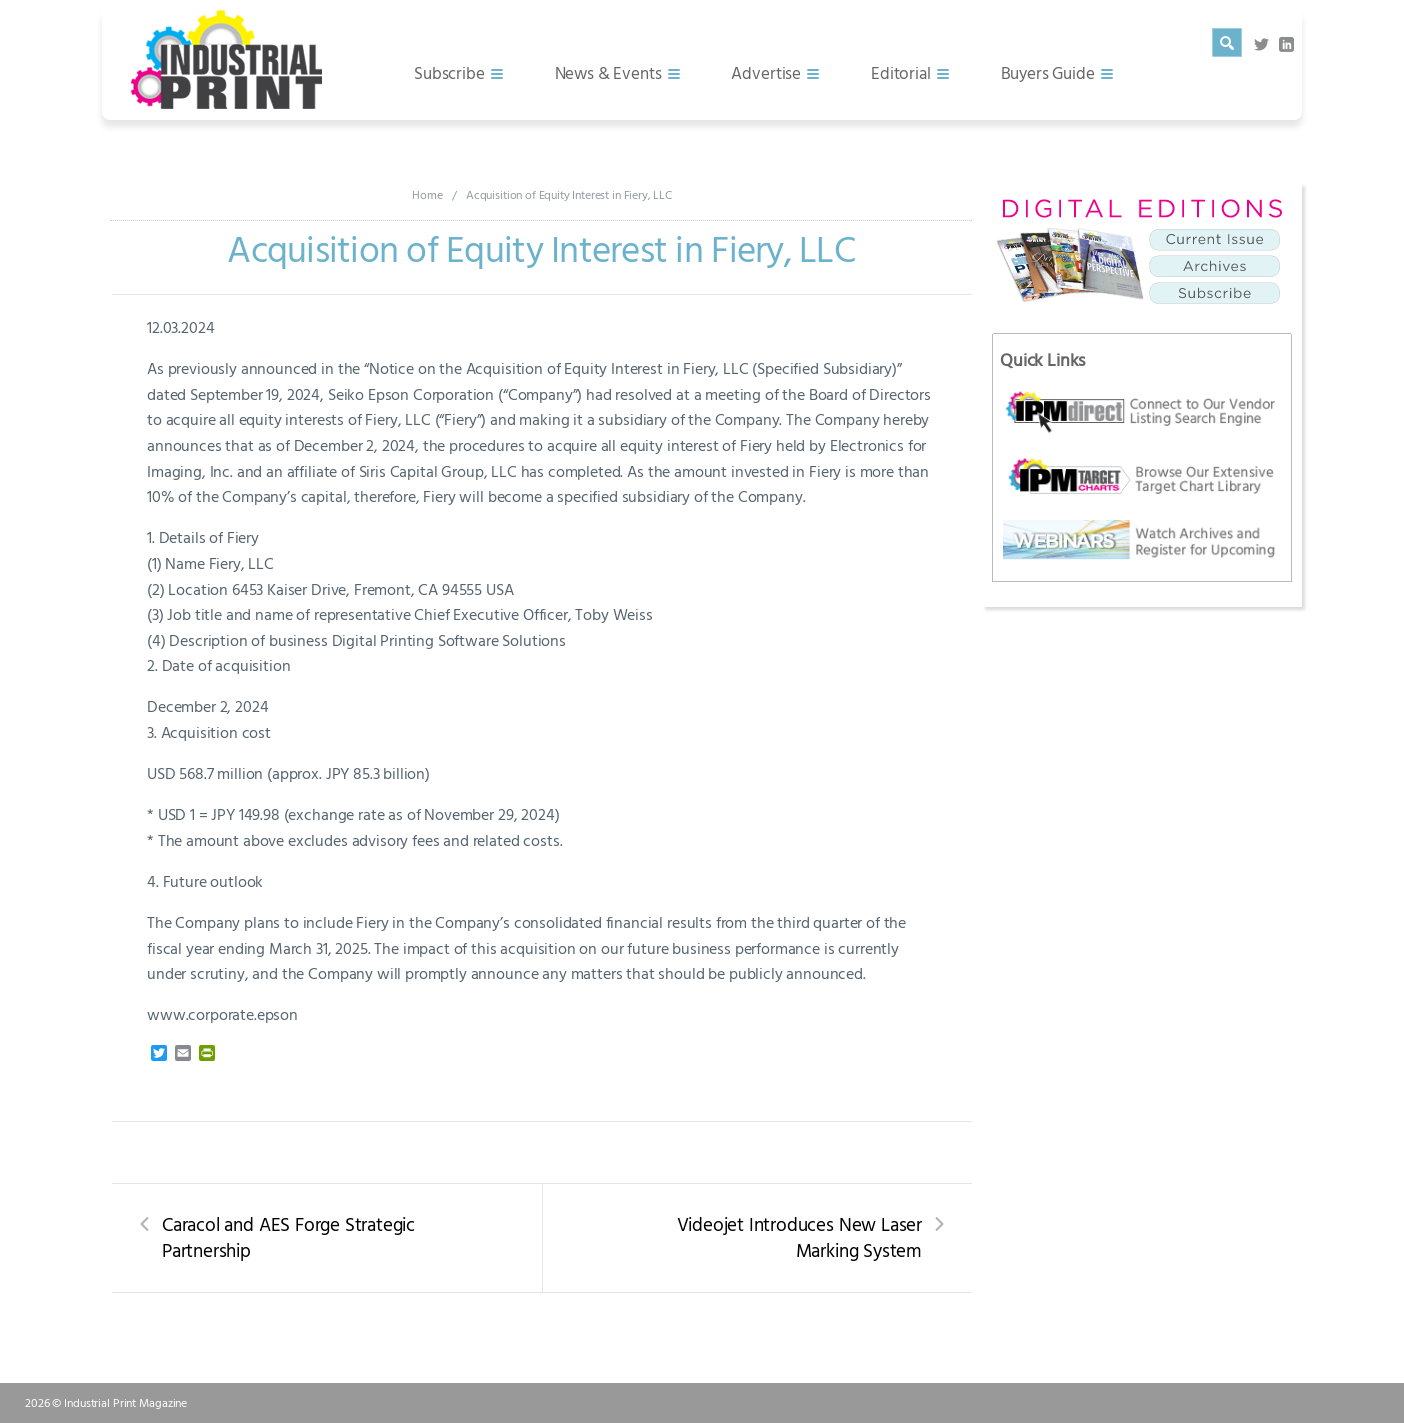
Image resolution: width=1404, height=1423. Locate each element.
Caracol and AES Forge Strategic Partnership (288, 1237)
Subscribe (449, 72)
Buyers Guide (1048, 72)
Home (427, 194)
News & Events (608, 72)
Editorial (901, 72)
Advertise (766, 72)
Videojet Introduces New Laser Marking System (799, 1237)
